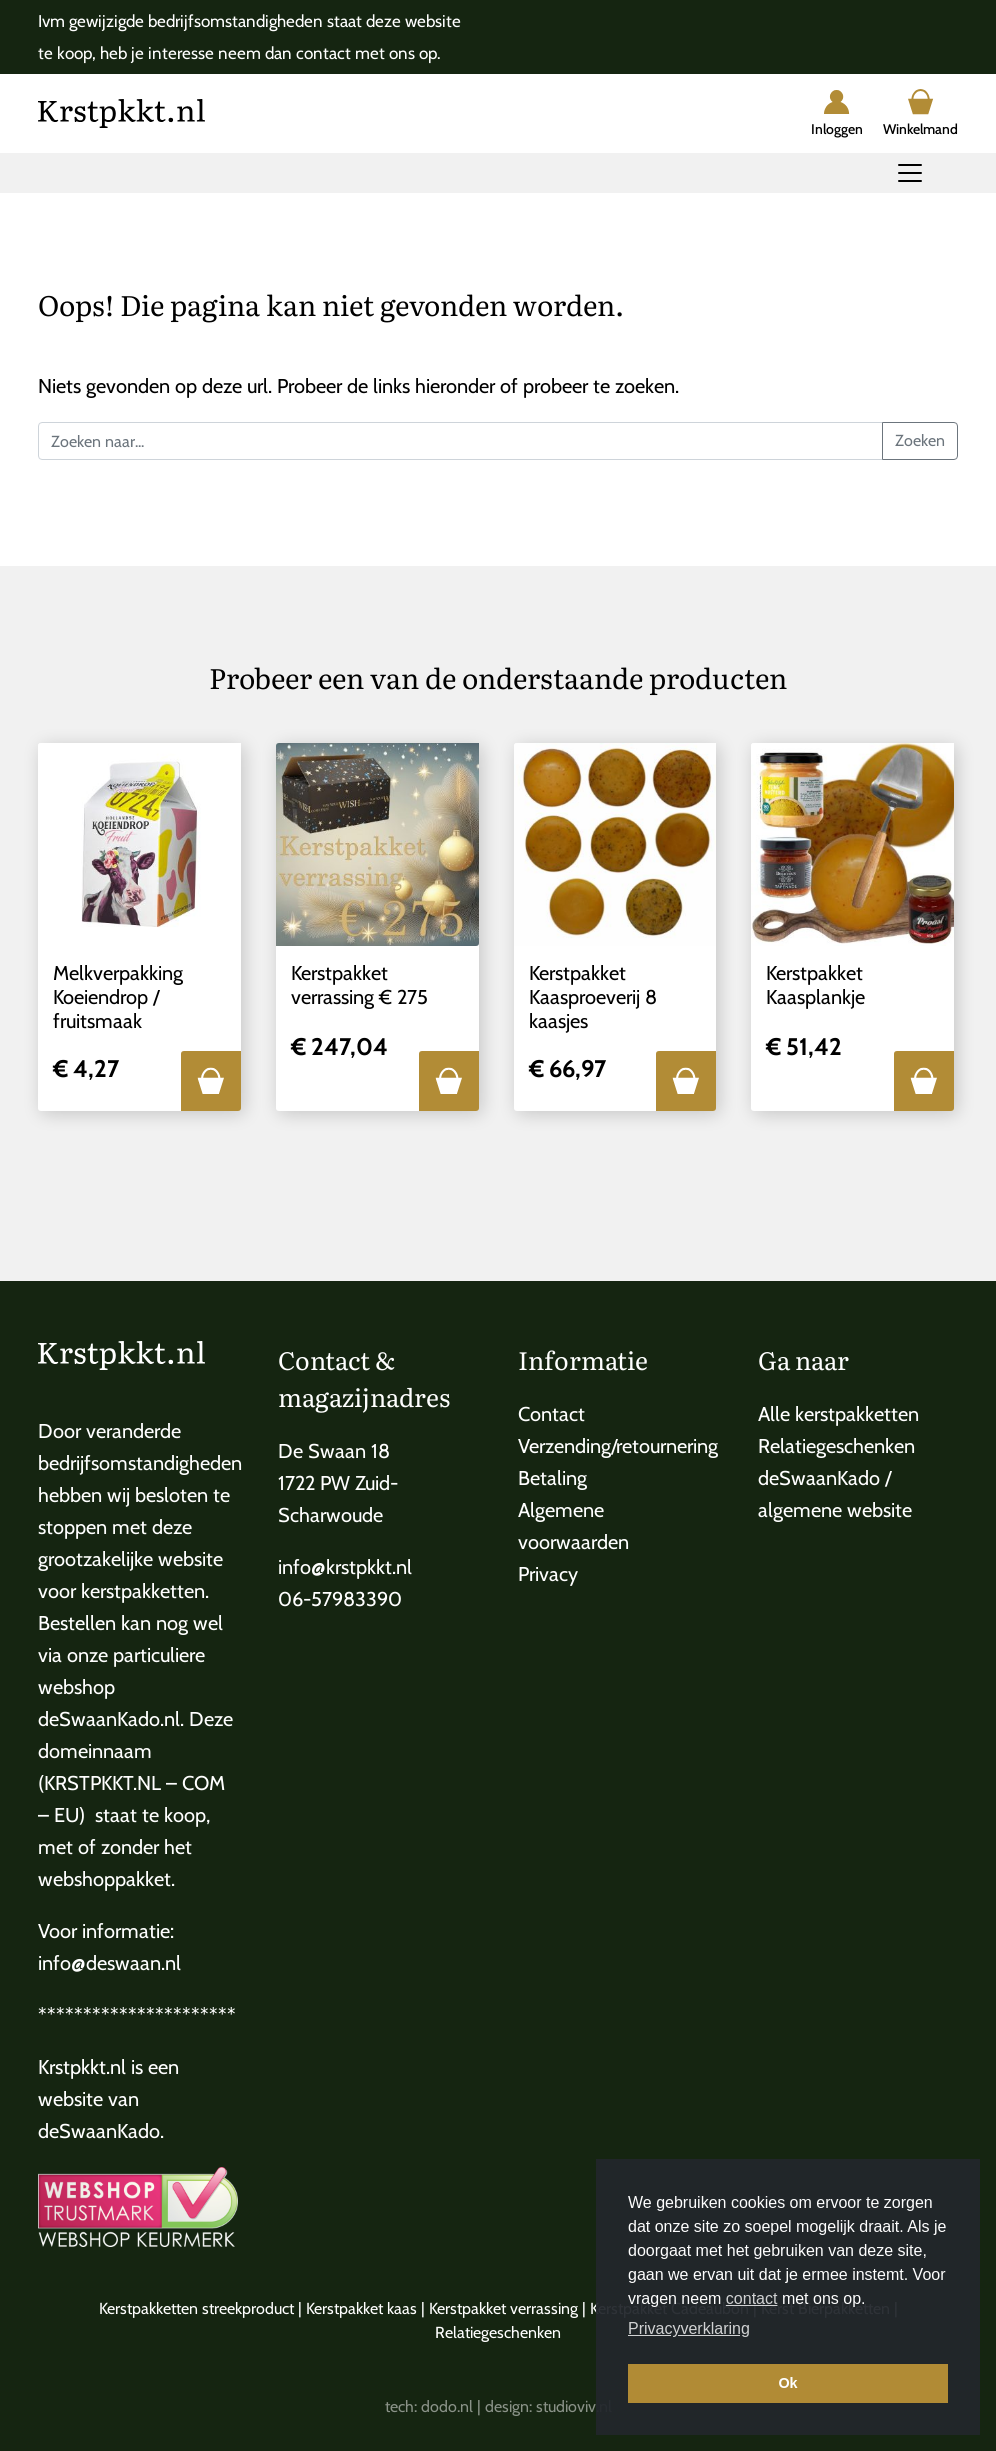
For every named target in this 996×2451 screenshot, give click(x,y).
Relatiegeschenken (836, 1446)
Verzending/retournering (618, 1446)
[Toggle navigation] (910, 173)
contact (752, 2298)
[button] (211, 1081)
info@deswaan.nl (109, 1963)
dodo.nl (447, 2406)
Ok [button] (787, 2383)
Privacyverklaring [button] (689, 2328)
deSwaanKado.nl (109, 1719)
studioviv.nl (574, 2406)
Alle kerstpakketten (838, 1414)
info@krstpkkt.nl (345, 1567)
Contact (551, 1414)
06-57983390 (340, 1599)
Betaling (552, 1478)
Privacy (548, 1574)
